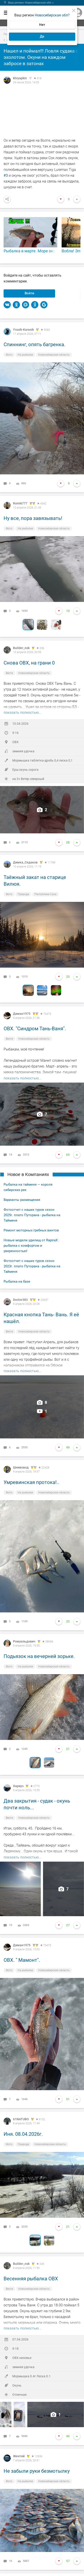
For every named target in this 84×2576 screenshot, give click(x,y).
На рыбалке (25, 354)
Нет (42, 25)
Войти (29, 293)
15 (10, 1925)
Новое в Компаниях (28, 1174)
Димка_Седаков (25, 862)
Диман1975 (21, 1013)
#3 (6, 175)
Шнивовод (21, 1467)
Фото (9, 354)
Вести (9, 673)
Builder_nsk (21, 648)
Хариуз (18, 1786)
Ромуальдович (24, 1641)
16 (10, 2561)
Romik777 (20, 503)
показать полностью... (22, 712)
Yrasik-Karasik (23, 329)
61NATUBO (21, 2119)
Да (42, 36)
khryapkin (20, 78)
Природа (23, 894)
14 (10, 1154)
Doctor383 (20, 1299)
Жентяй (19, 2456)
